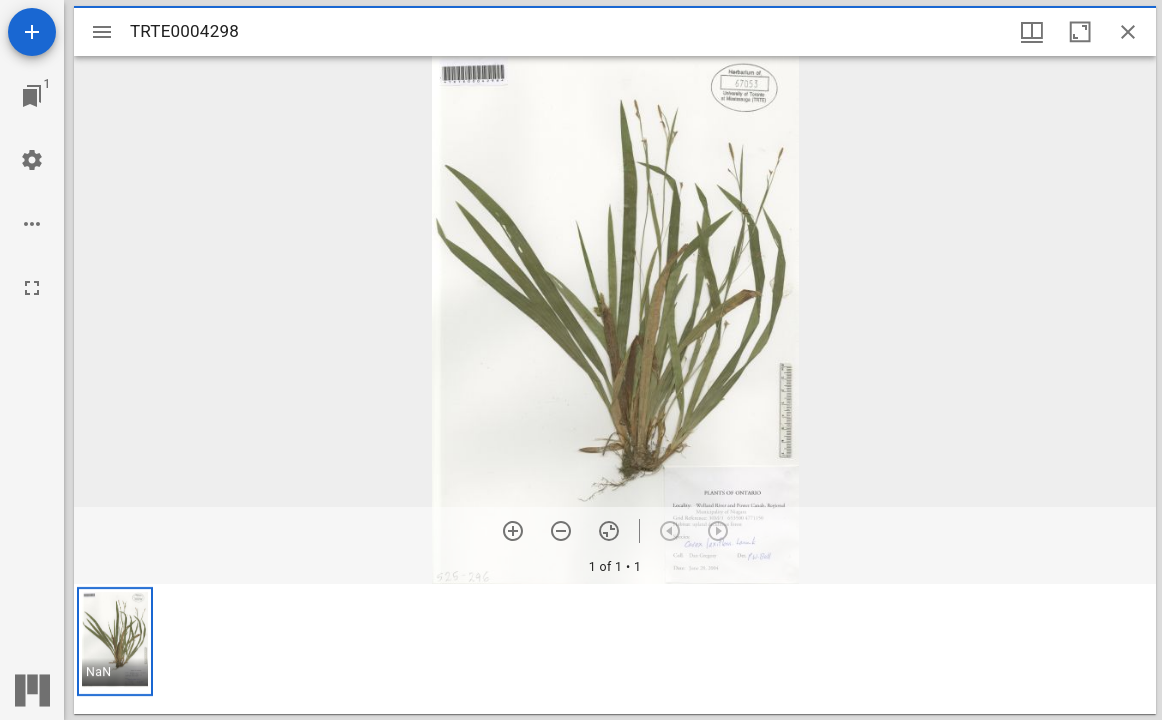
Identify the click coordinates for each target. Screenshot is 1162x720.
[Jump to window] (32, 96)
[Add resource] (32, 32)
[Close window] (1128, 32)
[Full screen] (32, 288)
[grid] (615, 649)
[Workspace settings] (32, 160)
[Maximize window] (1080, 32)
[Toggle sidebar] (102, 32)
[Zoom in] (513, 531)
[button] (115, 641)
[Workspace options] (32, 224)
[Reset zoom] (609, 531)
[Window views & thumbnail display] (1032, 32)
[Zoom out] (561, 531)
